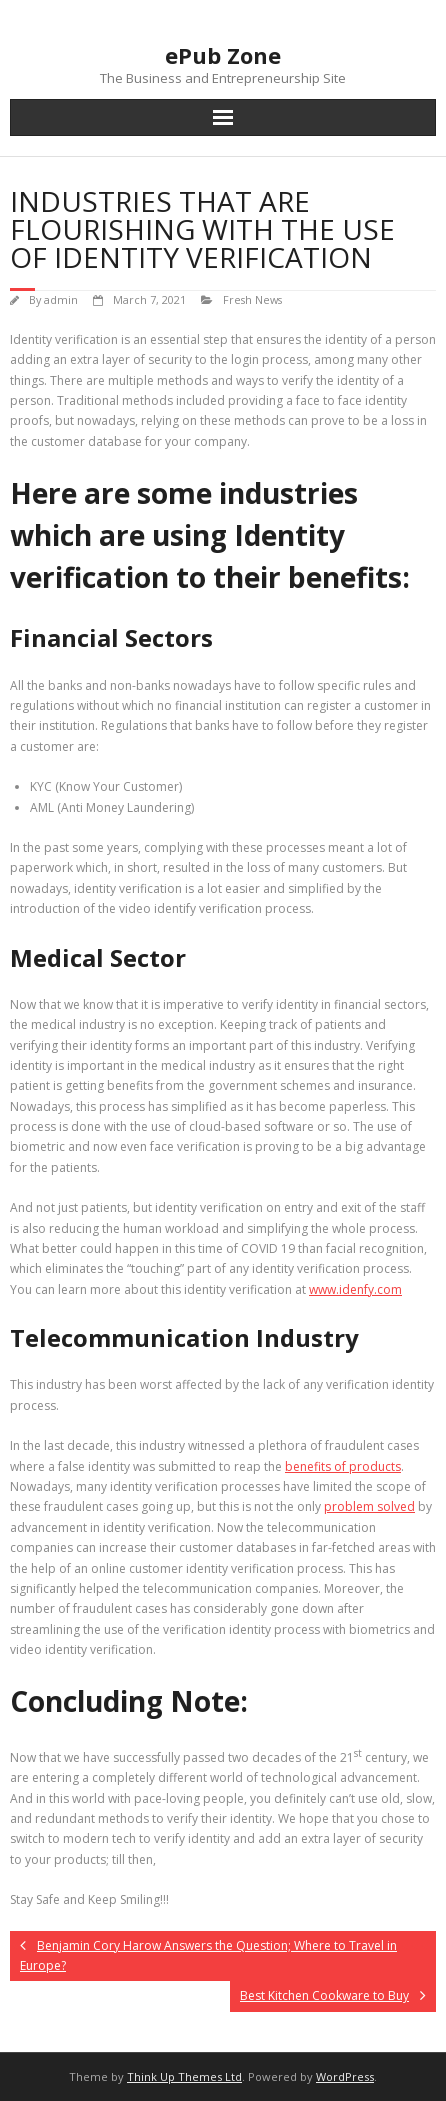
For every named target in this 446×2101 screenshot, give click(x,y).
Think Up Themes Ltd (184, 2076)
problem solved (369, 1506)
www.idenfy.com (355, 1289)
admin (61, 299)
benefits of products (343, 1466)
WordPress (345, 2076)
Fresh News (252, 299)
